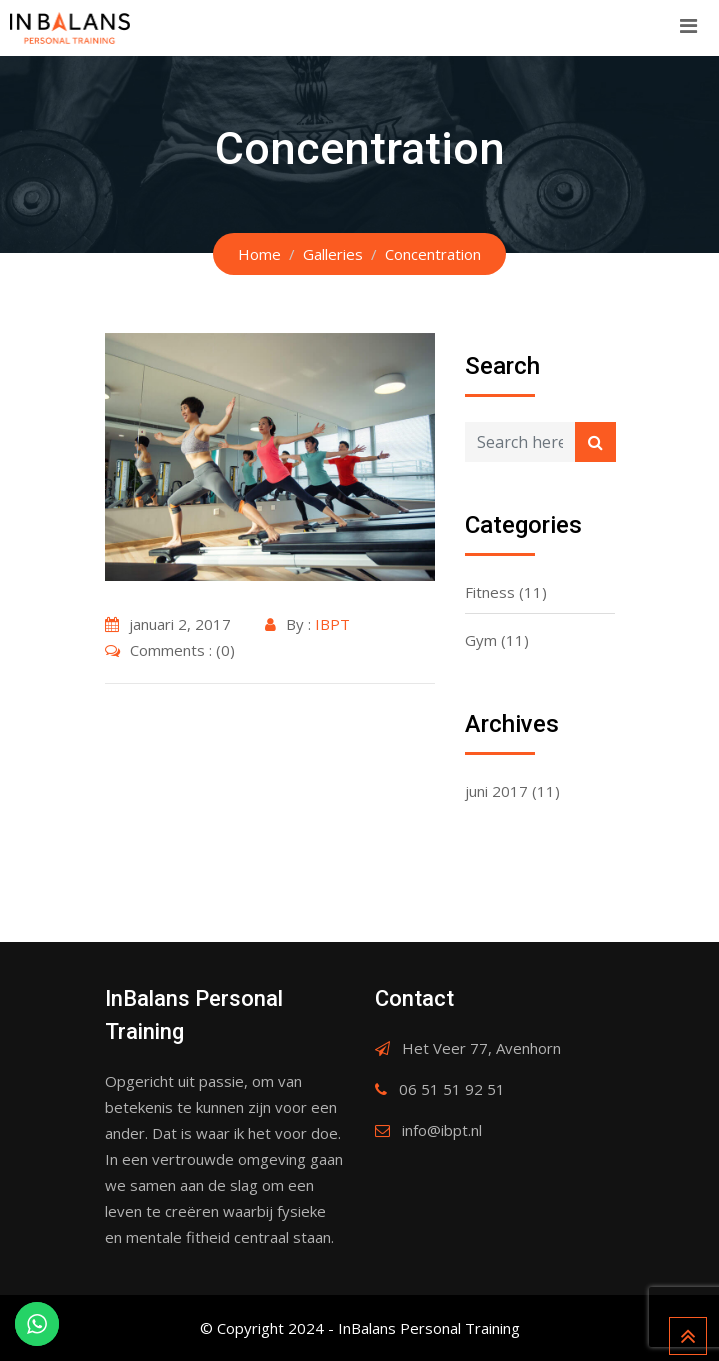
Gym (481, 640)
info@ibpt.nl (442, 1130)
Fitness (490, 592)
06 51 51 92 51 (452, 1089)
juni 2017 (496, 791)
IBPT (332, 624)
